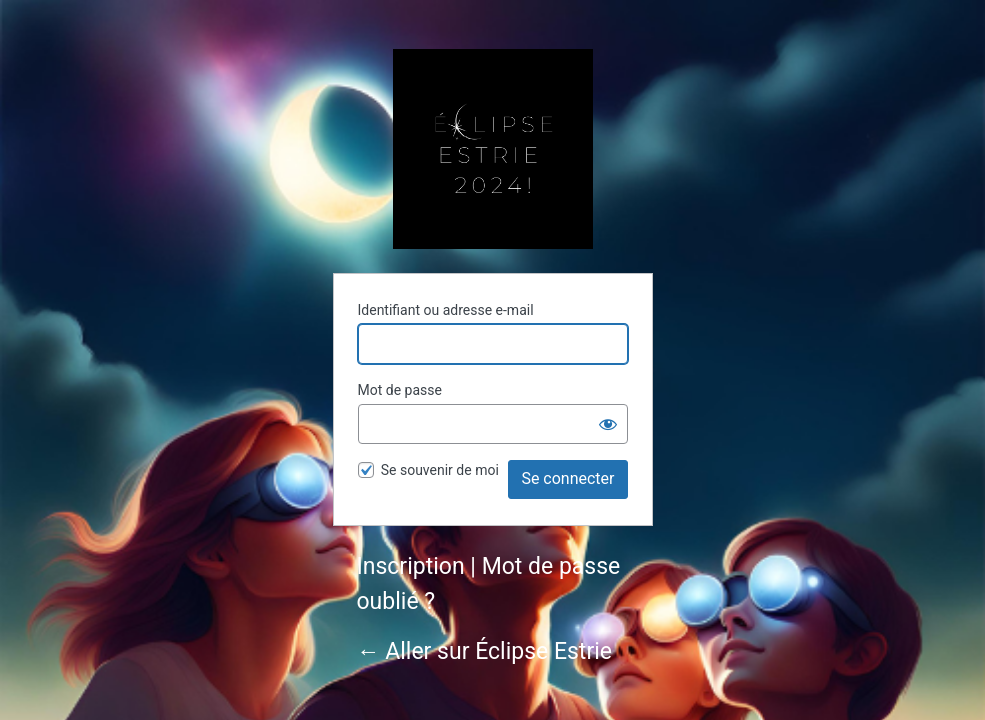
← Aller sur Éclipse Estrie (484, 651)
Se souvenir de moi (440, 470)
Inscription (411, 566)
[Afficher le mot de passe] (608, 424)
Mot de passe (400, 390)
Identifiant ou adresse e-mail (446, 310)
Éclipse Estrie (493, 149)
